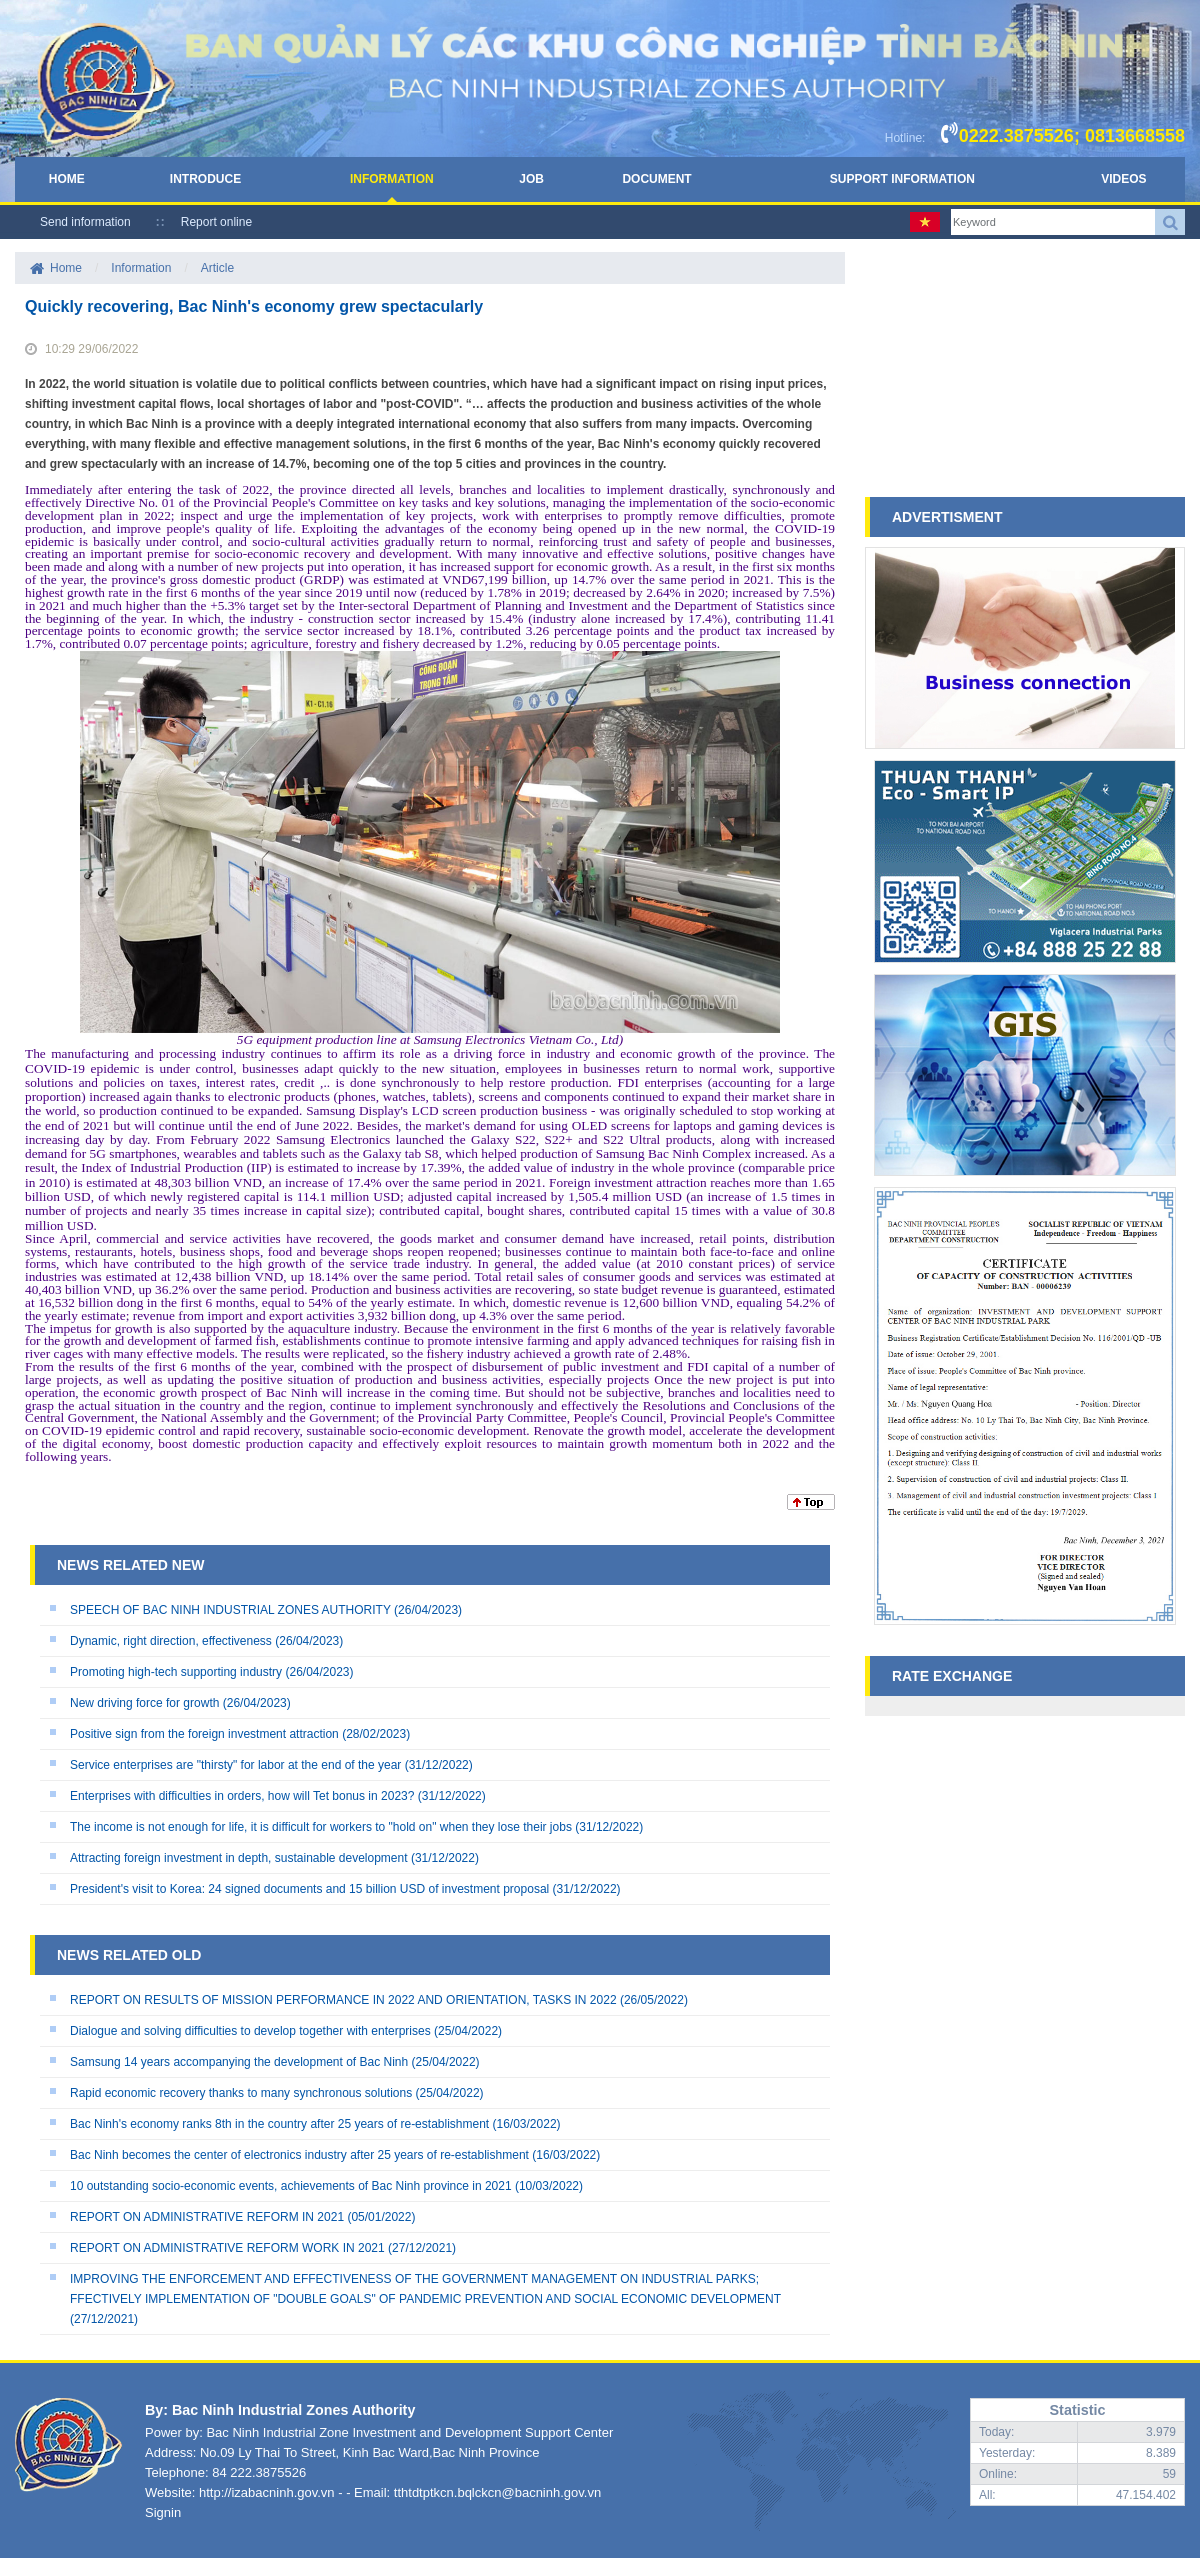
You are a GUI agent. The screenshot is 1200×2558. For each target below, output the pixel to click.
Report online (216, 222)
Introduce (205, 179)
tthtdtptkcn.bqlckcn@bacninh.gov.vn (497, 2492)
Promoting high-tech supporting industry (176, 1672)
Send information (85, 222)
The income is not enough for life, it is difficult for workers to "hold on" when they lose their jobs (321, 1827)
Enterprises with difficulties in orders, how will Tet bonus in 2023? (242, 1796)
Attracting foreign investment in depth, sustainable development (239, 1858)
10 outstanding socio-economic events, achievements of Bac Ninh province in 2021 (291, 2186)
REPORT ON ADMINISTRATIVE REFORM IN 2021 (207, 2217)
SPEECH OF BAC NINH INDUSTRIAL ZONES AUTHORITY (230, 1610)
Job (531, 179)
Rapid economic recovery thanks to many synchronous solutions (241, 2093)
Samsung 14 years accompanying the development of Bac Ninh (239, 2062)
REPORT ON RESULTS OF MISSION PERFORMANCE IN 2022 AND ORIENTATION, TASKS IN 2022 (343, 2000)
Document (656, 179)
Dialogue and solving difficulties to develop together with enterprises (250, 2031)
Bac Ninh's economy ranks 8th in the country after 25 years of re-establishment (279, 2124)
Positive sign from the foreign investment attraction (204, 1734)
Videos (1123, 179)
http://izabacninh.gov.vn (267, 2492)
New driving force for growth (144, 1703)
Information (392, 179)
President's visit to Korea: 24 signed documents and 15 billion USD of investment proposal (309, 1889)
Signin (163, 2512)
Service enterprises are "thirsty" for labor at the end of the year (235, 1765)
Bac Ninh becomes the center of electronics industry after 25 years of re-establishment (299, 2155)
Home (67, 179)
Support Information (902, 179)
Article (217, 268)
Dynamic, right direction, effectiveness (171, 1641)
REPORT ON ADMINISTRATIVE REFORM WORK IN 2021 (227, 2248)
